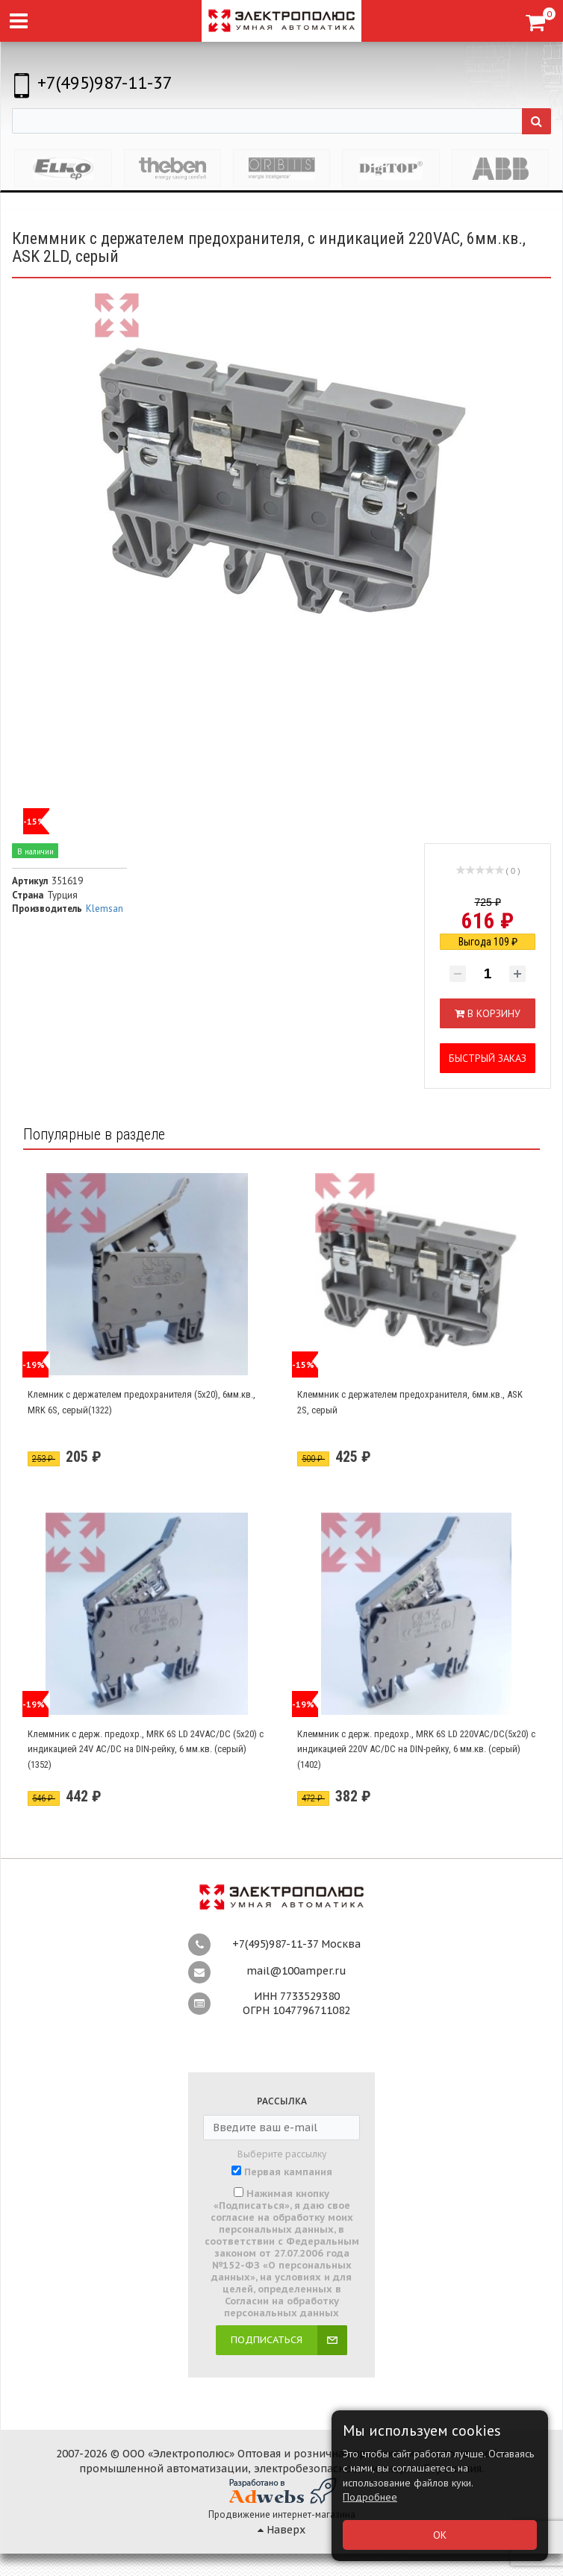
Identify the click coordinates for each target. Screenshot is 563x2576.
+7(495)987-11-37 (104, 82)
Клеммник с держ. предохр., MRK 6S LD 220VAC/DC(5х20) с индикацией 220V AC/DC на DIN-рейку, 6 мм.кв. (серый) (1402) (416, 1749)
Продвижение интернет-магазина (281, 2514)
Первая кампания (288, 2172)
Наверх (281, 2529)
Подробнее (370, 2497)
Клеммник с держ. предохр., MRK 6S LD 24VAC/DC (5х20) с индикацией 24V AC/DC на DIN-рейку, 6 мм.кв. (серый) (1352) (146, 1749)
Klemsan (104, 908)
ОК (440, 2535)
